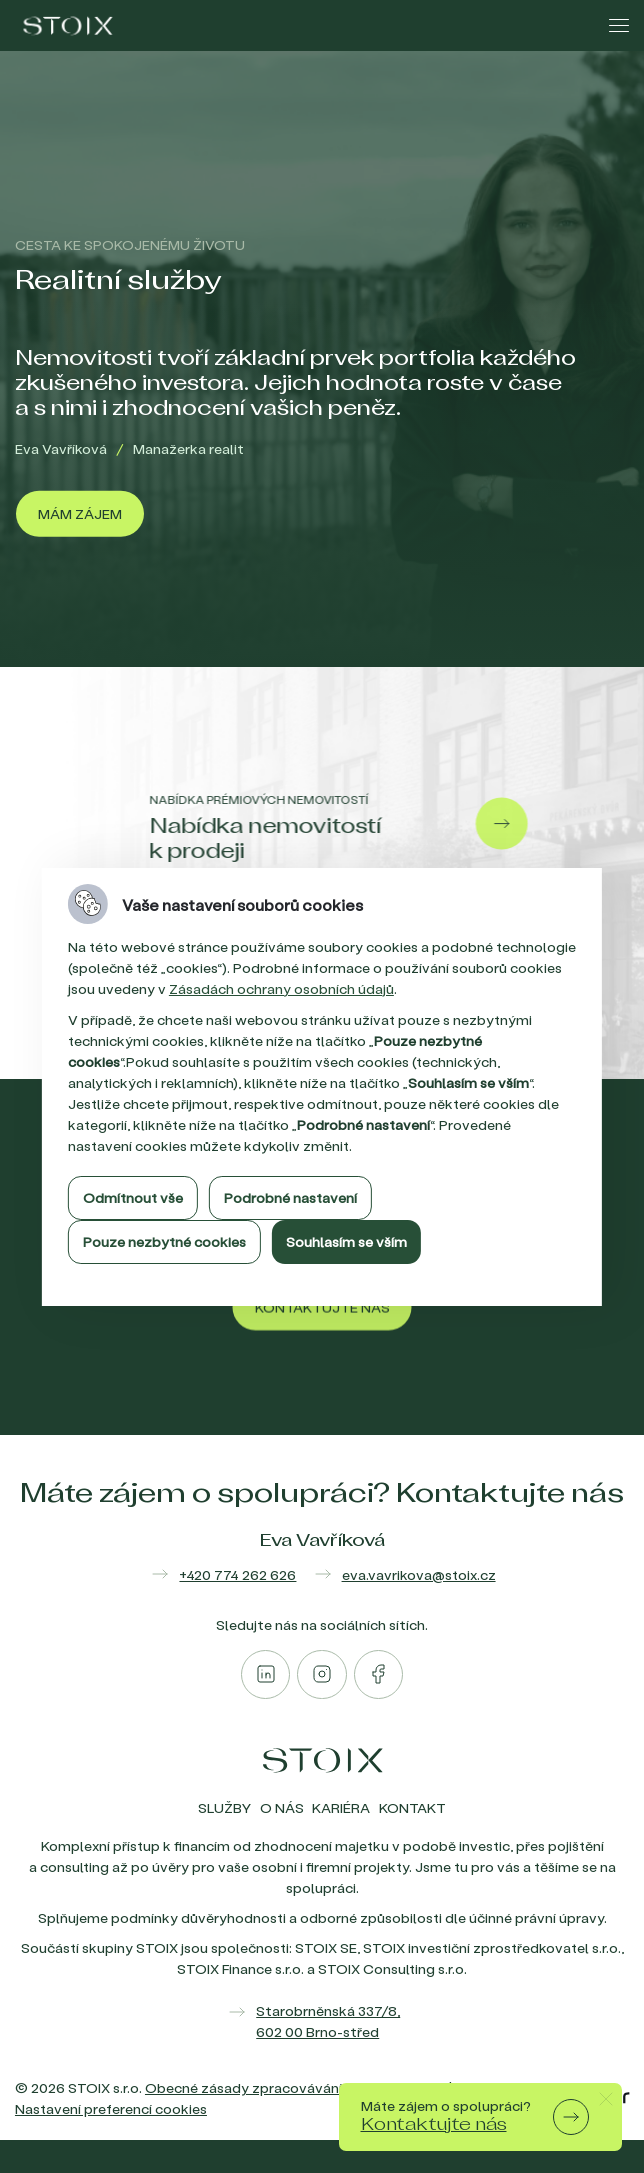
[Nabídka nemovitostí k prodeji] (312, 824)
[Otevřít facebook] (378, 1674)
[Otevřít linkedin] (265, 1674)
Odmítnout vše (133, 1197)
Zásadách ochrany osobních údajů (281, 988)
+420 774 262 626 (237, 1574)
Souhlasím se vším (346, 1241)
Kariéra (341, 1807)
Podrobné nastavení (290, 1197)
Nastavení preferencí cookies (111, 2108)
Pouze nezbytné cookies (164, 1241)
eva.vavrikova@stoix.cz (419, 1574)
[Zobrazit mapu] (322, 2021)
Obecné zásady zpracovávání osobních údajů (295, 2087)
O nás (282, 1807)
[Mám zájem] (80, 514)
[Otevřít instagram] (321, 1674)
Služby (224, 1807)
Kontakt (412, 1807)
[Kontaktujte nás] (322, 1337)
